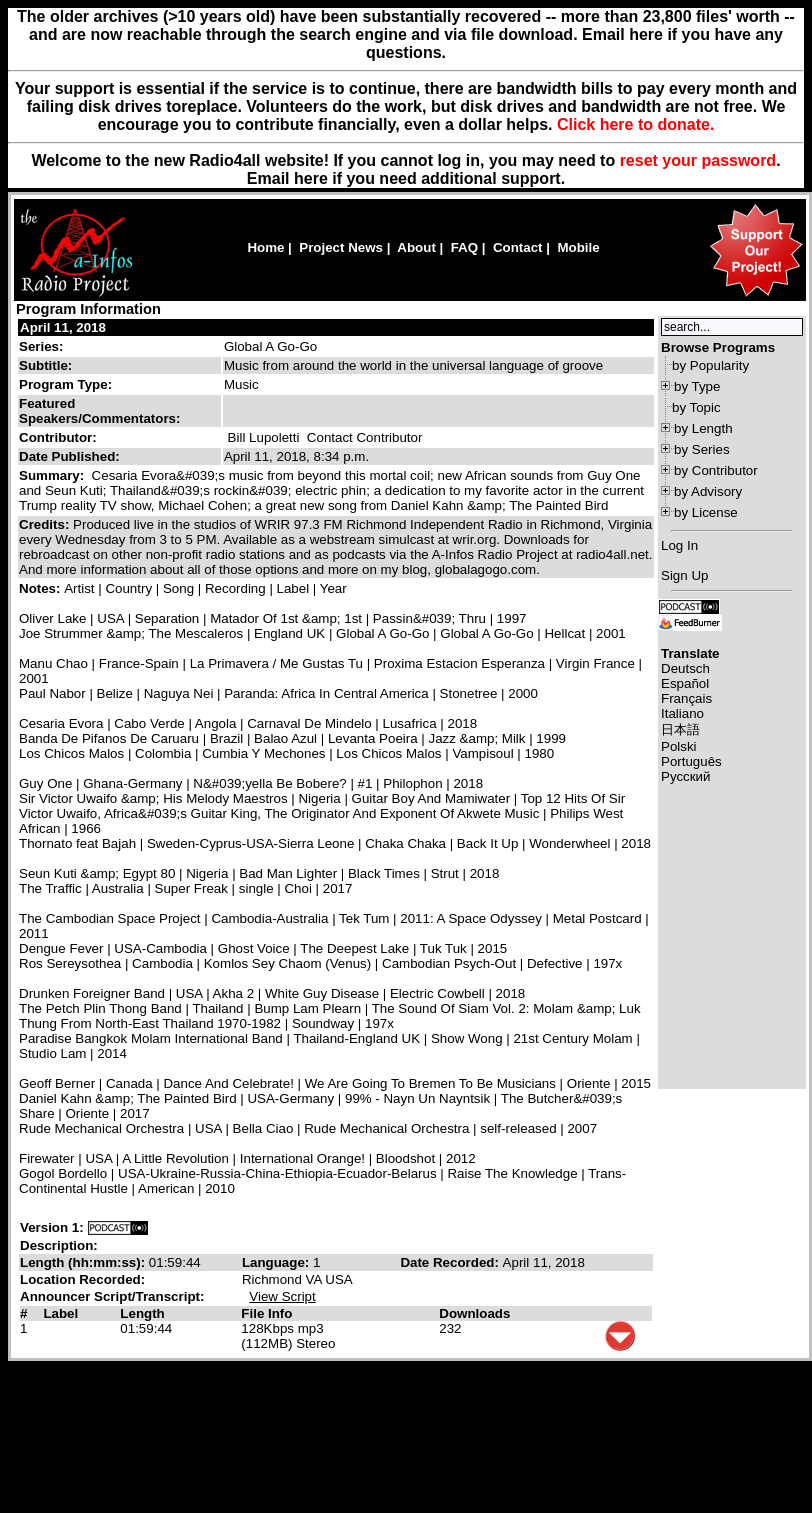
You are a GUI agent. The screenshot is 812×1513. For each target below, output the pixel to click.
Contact (518, 247)
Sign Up (684, 575)
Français (686, 698)
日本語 (680, 729)
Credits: (46, 524)
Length (142, 1313)
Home (265, 247)
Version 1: (52, 1227)
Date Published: (69, 456)
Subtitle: (45, 365)
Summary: (53, 475)
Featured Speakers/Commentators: (99, 411)
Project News (341, 247)
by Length (703, 428)
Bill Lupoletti (264, 437)
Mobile (578, 247)
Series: (41, 346)
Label (60, 1313)
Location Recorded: (82, 1279)
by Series (702, 449)
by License (706, 512)
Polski (679, 746)
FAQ (464, 247)
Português (691, 761)
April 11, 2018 (63, 327)
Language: (277, 1262)
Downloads (474, 1313)
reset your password (698, 160)
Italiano (682, 713)
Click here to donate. (635, 124)
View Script (282, 1296)
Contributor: (58, 437)
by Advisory (708, 491)
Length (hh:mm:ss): (84, 1262)
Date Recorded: (451, 1262)
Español (685, 683)
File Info (266, 1313)
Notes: (41, 588)
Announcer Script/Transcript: (112, 1296)
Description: (59, 1245)
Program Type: (65, 384)
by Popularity (710, 365)
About (416, 247)
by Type (697, 386)
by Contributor (716, 470)
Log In (679, 545)
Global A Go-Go (270, 346)
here (311, 178)
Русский (685, 776)
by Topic (696, 407)
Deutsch (685, 668)
